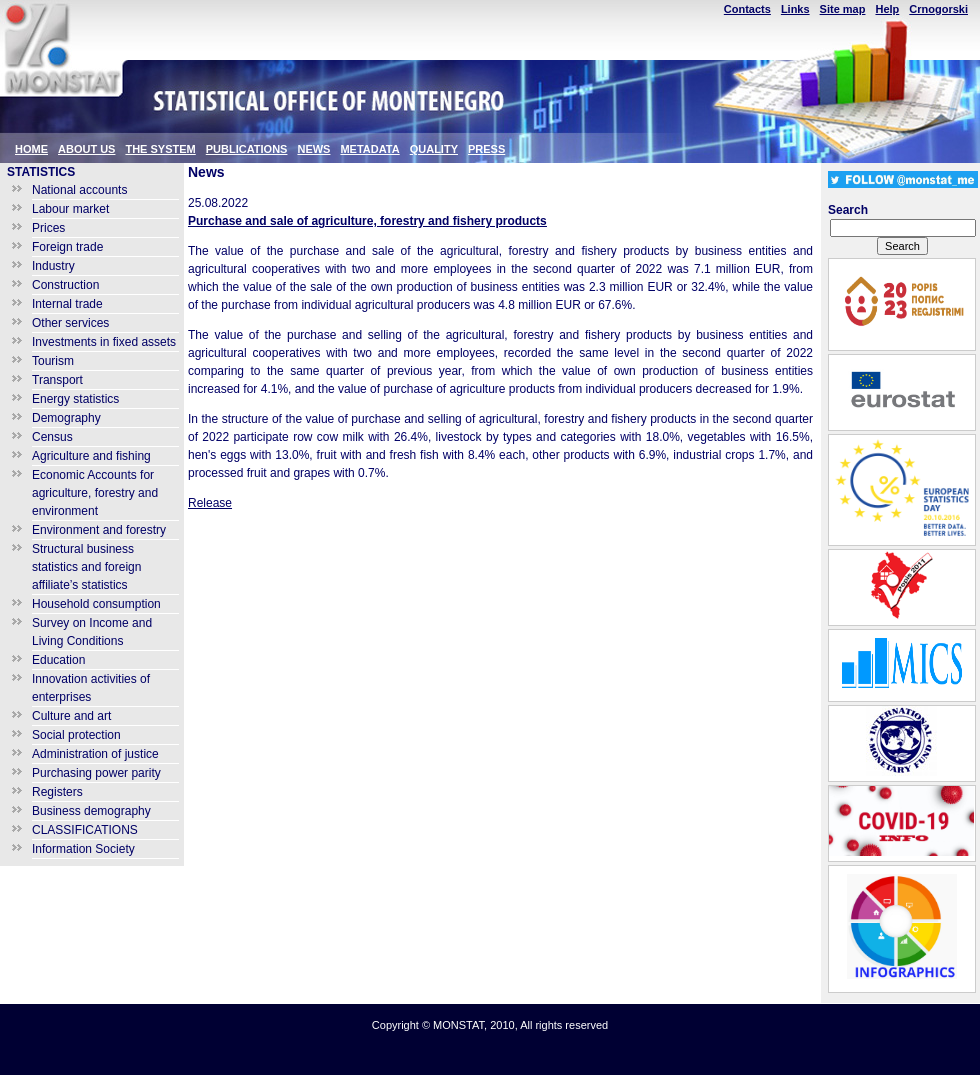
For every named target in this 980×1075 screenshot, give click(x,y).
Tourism (53, 361)
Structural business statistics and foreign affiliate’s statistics (86, 567)
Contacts (747, 9)
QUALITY (434, 149)
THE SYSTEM (160, 149)
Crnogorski (938, 9)
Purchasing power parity (96, 773)
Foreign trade (67, 247)
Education (58, 660)
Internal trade (67, 304)
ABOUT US (86, 149)
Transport (57, 380)
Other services (70, 323)
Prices (48, 228)
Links (795, 9)
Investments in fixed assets (104, 342)
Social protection (76, 735)
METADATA (369, 149)
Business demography (91, 811)
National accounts (79, 190)
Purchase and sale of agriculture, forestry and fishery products (367, 221)
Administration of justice (95, 754)
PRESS (486, 149)
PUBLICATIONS (247, 149)
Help (887, 9)
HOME (31, 149)
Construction (65, 285)
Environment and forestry (99, 530)
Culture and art (71, 716)
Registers (57, 792)
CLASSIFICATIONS (85, 830)
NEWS (313, 149)
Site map (843, 9)
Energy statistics (75, 399)
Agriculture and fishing (91, 456)
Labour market (70, 209)
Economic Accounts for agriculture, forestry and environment (95, 493)
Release (210, 503)
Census (52, 437)
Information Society (83, 849)
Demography (66, 418)
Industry (53, 266)
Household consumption (96, 604)
